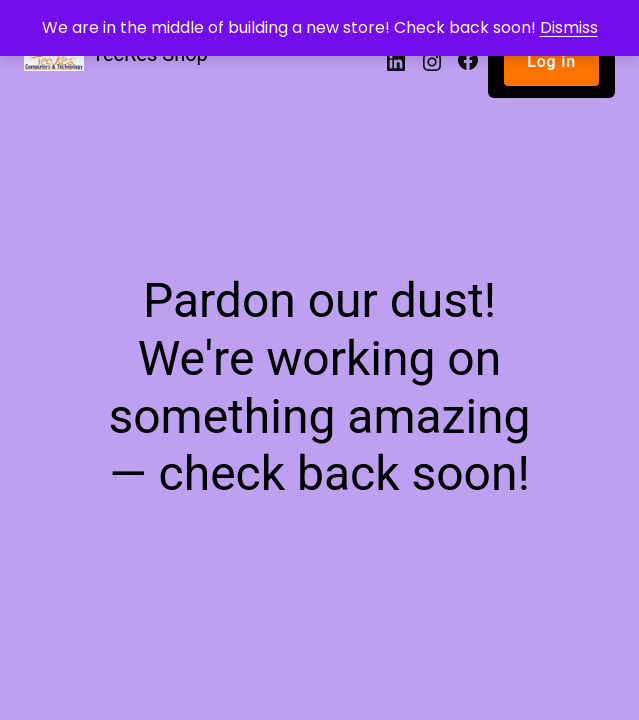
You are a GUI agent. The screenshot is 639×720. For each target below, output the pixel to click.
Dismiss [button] (569, 27)
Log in (551, 61)
